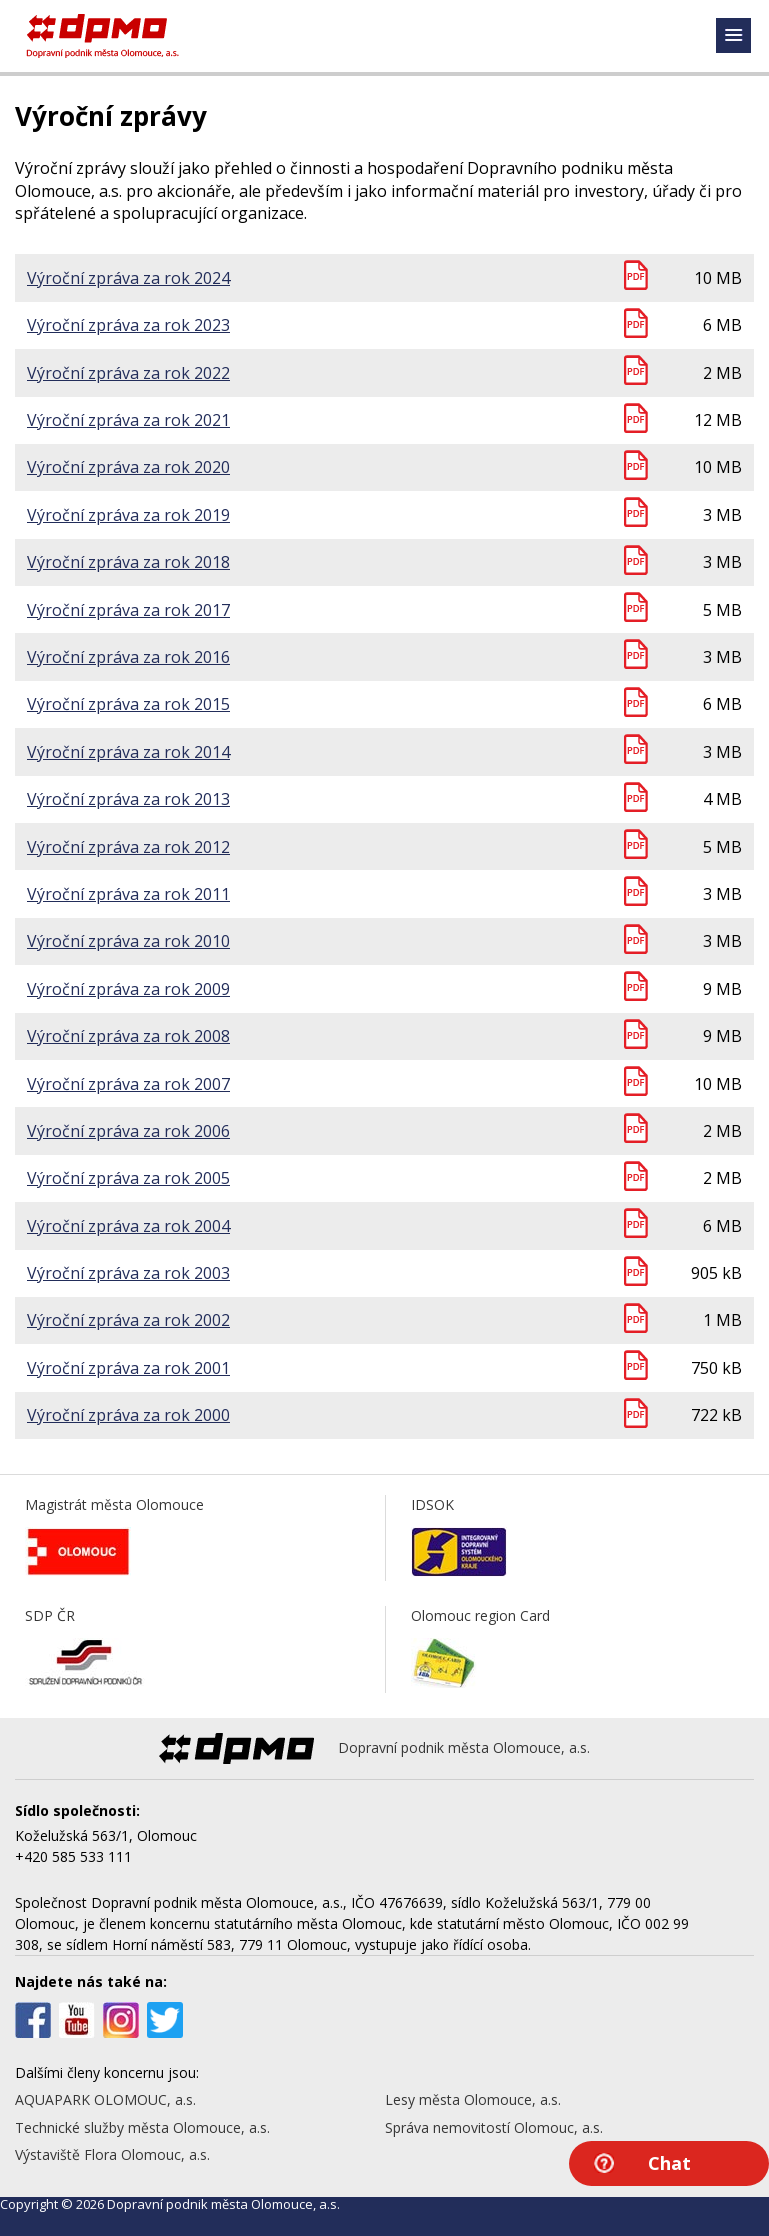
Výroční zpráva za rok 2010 (128, 941)
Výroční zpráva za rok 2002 (128, 1320)
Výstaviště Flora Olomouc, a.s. (112, 2154)
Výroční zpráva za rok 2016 (128, 657)
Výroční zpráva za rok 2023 (128, 325)
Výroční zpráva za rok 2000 (128, 1415)
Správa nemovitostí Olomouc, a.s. (494, 2127)
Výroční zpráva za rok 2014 (128, 752)
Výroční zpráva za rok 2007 (128, 1084)
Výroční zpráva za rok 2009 (128, 989)
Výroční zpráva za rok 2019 (128, 515)
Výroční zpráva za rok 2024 (128, 278)
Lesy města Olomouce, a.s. (473, 2099)
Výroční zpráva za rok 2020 (128, 467)
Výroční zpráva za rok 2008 (128, 1036)
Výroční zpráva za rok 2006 (128, 1131)
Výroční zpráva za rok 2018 (128, 562)
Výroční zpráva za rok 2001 (128, 1368)
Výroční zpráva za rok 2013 (128, 799)
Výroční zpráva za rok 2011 (128, 894)
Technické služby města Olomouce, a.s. (142, 2127)
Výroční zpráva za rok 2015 (128, 704)
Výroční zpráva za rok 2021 (128, 420)
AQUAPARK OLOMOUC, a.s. (105, 2099)
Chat (669, 2163)
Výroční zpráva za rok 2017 (128, 610)
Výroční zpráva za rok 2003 (128, 1273)
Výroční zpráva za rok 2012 (128, 847)
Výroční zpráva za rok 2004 (128, 1226)
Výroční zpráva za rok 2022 (128, 373)
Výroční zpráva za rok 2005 (128, 1178)
